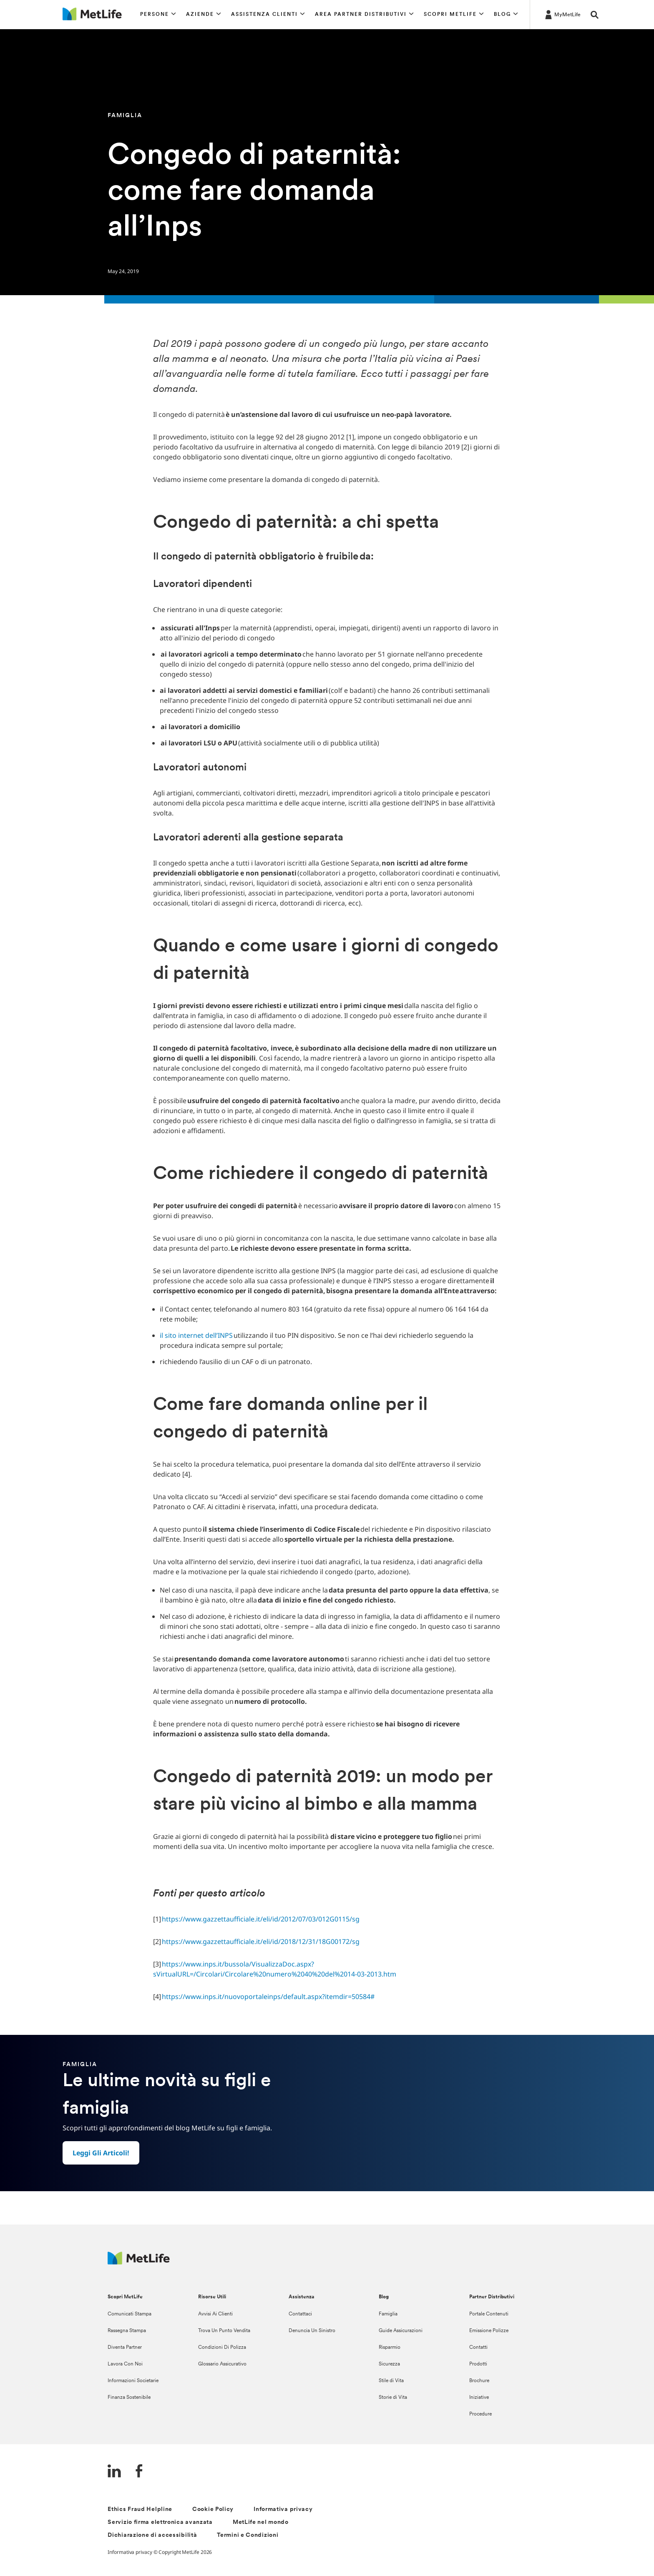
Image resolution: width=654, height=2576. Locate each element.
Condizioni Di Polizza (222, 2347)
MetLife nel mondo (261, 2522)
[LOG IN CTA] (562, 14)
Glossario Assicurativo (222, 2364)
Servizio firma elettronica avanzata (160, 2522)
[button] (158, 14)
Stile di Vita (391, 2380)
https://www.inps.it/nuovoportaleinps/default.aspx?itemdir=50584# (269, 1996)
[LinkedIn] (114, 2472)
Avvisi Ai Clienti (215, 2314)
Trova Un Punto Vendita (224, 2330)
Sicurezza (389, 2364)
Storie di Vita (393, 2397)
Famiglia (388, 2314)
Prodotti (478, 2364)
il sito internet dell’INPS (196, 1335)
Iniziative (479, 2397)
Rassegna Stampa (127, 2330)
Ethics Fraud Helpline (140, 2509)
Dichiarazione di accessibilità (152, 2535)
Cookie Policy (213, 2509)
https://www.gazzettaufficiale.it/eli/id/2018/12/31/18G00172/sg (261, 1941)
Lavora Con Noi (125, 2364)
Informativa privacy (283, 2509)
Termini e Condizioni (247, 2535)
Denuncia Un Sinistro (312, 2330)
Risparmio (389, 2347)
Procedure (480, 2414)
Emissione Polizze (488, 2330)
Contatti (478, 2347)
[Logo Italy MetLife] (139, 2262)
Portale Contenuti (488, 2314)
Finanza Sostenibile (129, 2397)
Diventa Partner (125, 2347)
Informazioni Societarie (133, 2380)
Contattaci (300, 2314)
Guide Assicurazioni (401, 2330)
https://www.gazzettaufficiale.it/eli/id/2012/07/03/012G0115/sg (261, 1919)
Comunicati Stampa (129, 2314)
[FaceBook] (139, 2472)
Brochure (479, 2380)
